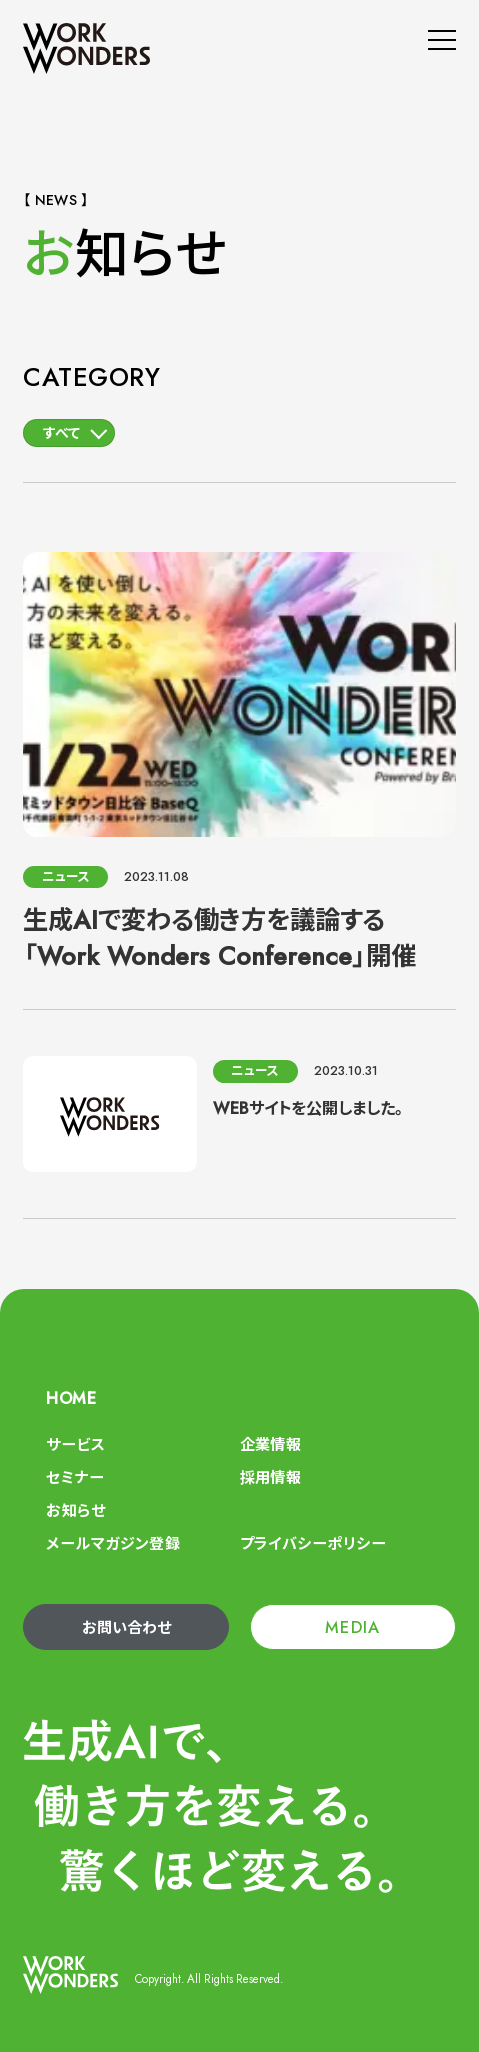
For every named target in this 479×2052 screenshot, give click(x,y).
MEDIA (352, 1627)
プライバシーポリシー (313, 1544)
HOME (71, 1398)
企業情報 (271, 1445)
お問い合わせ (126, 1628)
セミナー (75, 1478)
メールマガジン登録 (113, 1544)
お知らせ (75, 1511)
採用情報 (271, 1478)
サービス (75, 1445)
